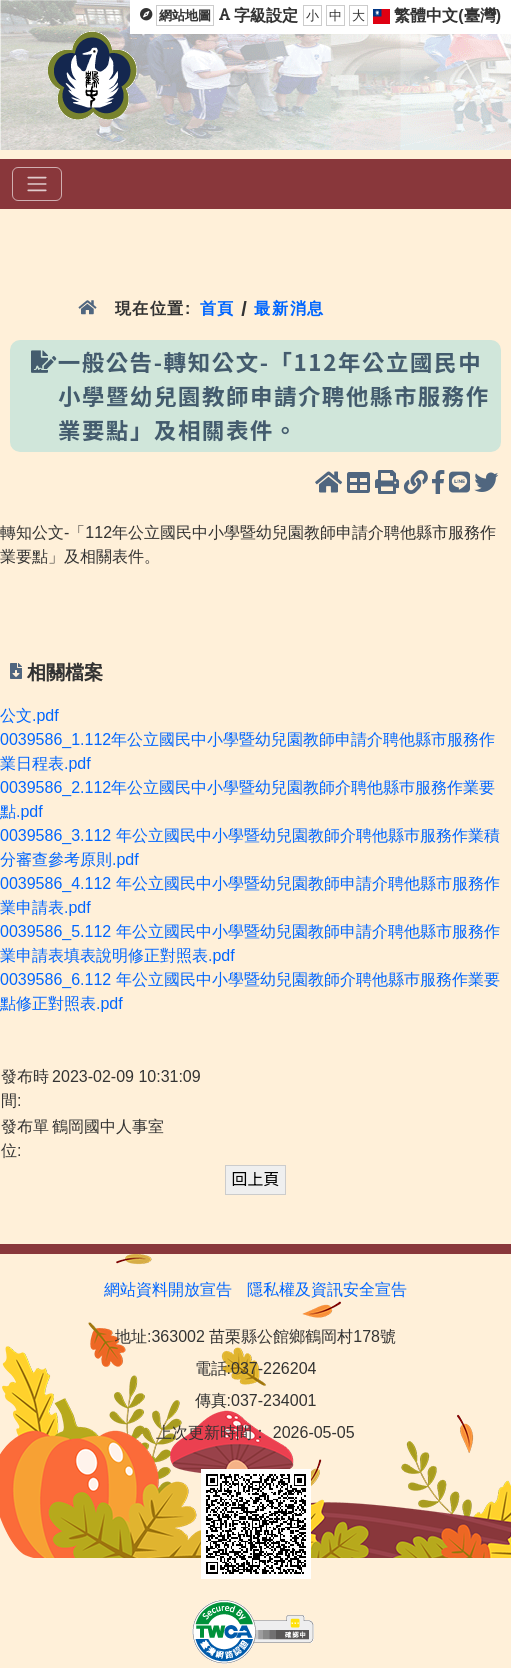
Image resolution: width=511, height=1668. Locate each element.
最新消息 (292, 308)
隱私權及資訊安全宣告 (327, 1289)
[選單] (37, 184)
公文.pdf (29, 715)
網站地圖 (185, 15)
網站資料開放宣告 (168, 1289)
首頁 (217, 308)
